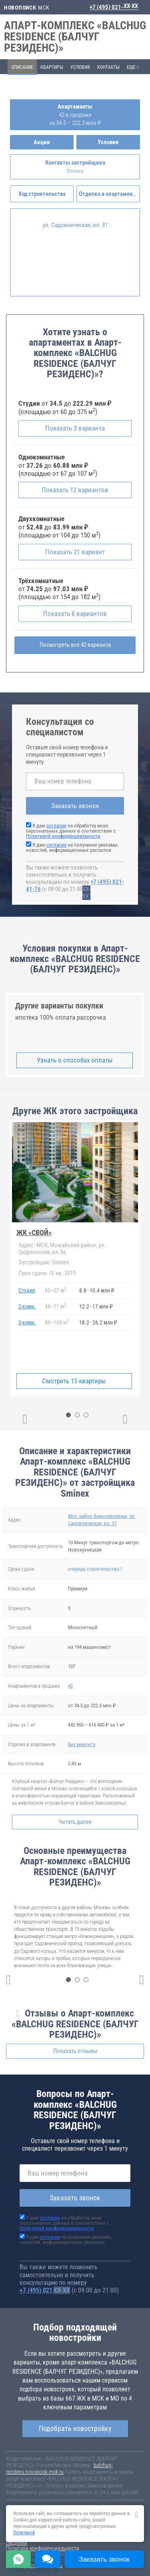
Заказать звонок (75, 806)
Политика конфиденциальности (42, 2548)
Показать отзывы (75, 2051)
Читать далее (75, 1821)
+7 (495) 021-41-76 (114, 7)
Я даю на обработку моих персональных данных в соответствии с (71, 831)
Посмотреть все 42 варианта (75, 644)
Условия (80, 67)
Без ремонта (81, 1744)
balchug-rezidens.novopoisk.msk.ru (59, 2468)
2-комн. (27, 1306)
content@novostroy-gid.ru (34, 2565)
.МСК (27, 7)
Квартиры (51, 67)
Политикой (24, 2533)
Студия (26, 1290)
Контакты (108, 67)
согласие (56, 826)
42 (70, 1686)
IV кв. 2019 (47, 1273)
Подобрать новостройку (75, 2428)
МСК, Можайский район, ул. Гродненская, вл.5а (62, 1249)
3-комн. (27, 1322)
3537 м (55, 1290)
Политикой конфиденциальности (63, 836)
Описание (22, 67)
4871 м (55, 1306)
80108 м (57, 1321)
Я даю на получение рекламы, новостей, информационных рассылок (72, 847)
